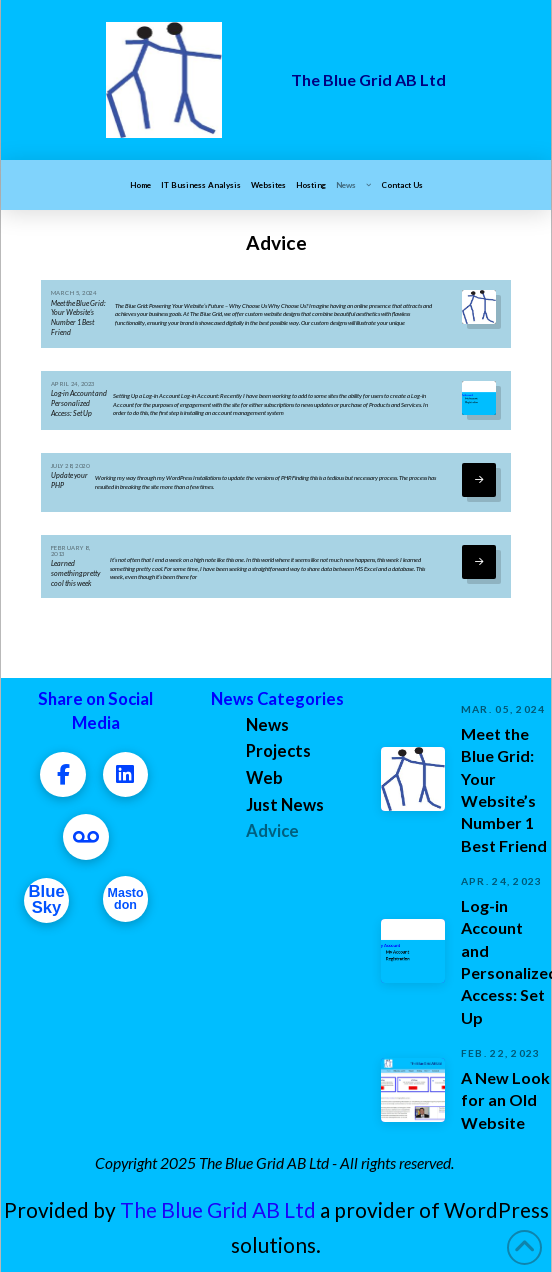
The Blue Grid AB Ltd (218, 1209)
